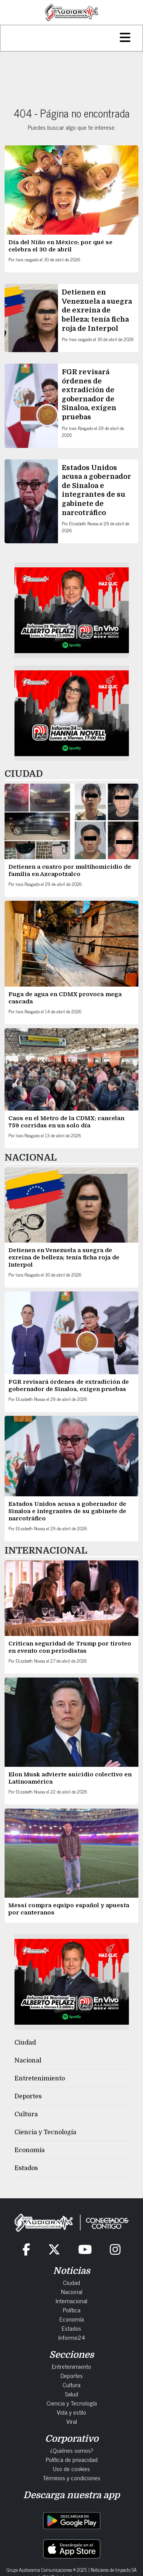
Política (71, 2310)
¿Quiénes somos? (71, 2450)
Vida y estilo (71, 2412)
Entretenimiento (39, 2078)
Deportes (28, 2096)
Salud (71, 2394)
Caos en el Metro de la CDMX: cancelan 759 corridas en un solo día (66, 1122)
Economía (29, 2150)
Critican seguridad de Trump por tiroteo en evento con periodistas (69, 1647)
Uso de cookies (71, 2468)
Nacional (27, 2060)
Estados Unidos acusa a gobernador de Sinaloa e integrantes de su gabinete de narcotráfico (67, 1511)
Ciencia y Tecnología (45, 2132)
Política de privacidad (72, 2459)
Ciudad (25, 2042)
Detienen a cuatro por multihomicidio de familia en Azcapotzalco (69, 870)
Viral (71, 2421)
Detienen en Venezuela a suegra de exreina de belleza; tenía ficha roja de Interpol (97, 310)
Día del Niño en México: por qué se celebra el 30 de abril (60, 246)
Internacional (71, 2301)
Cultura (26, 2114)
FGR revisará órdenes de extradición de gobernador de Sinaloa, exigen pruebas (68, 1385)
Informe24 (71, 2337)
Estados (26, 2168)
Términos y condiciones (71, 2478)
